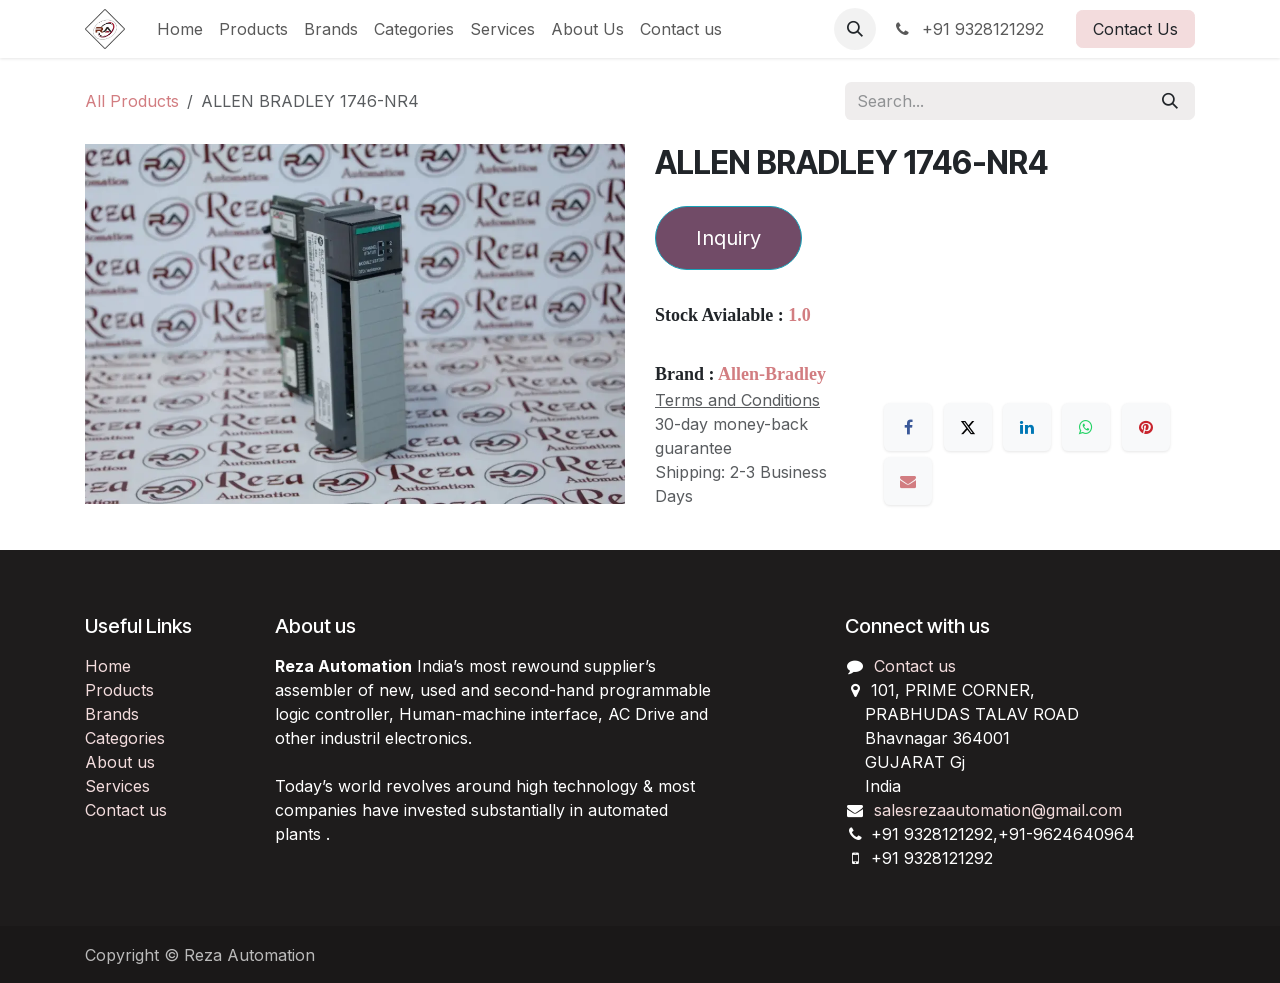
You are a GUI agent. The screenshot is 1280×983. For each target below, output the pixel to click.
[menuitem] (180, 29)
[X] (968, 427)
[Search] (1170, 101)
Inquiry (728, 238)
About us (120, 762)
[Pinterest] (1146, 427)
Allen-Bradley (772, 374)
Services (117, 786)
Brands (112, 714)
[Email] (908, 481)
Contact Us (1135, 29)
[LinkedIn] (1027, 427)
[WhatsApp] (1086, 427)
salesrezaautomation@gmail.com (998, 810)
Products (119, 690)
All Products (132, 101)
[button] (855, 29)
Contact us (126, 810)
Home (108, 666)
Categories (125, 738)
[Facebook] (908, 427)
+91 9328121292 (968, 29)
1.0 (799, 315)
